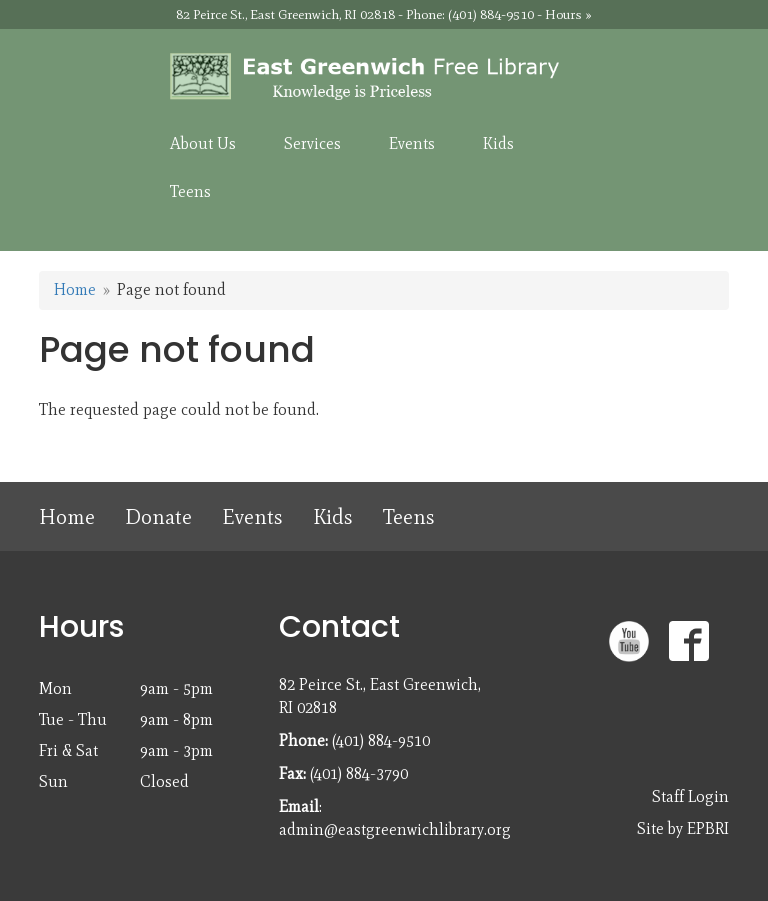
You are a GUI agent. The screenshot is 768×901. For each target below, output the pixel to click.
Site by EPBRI (683, 828)
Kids (333, 516)
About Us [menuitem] (203, 143)
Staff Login (690, 796)
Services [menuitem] (312, 143)
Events (252, 516)
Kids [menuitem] (498, 143)
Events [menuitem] (412, 143)
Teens (409, 516)
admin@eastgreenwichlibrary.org (395, 829)
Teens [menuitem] (190, 191)
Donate (158, 516)
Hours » (568, 14)
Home (75, 289)
